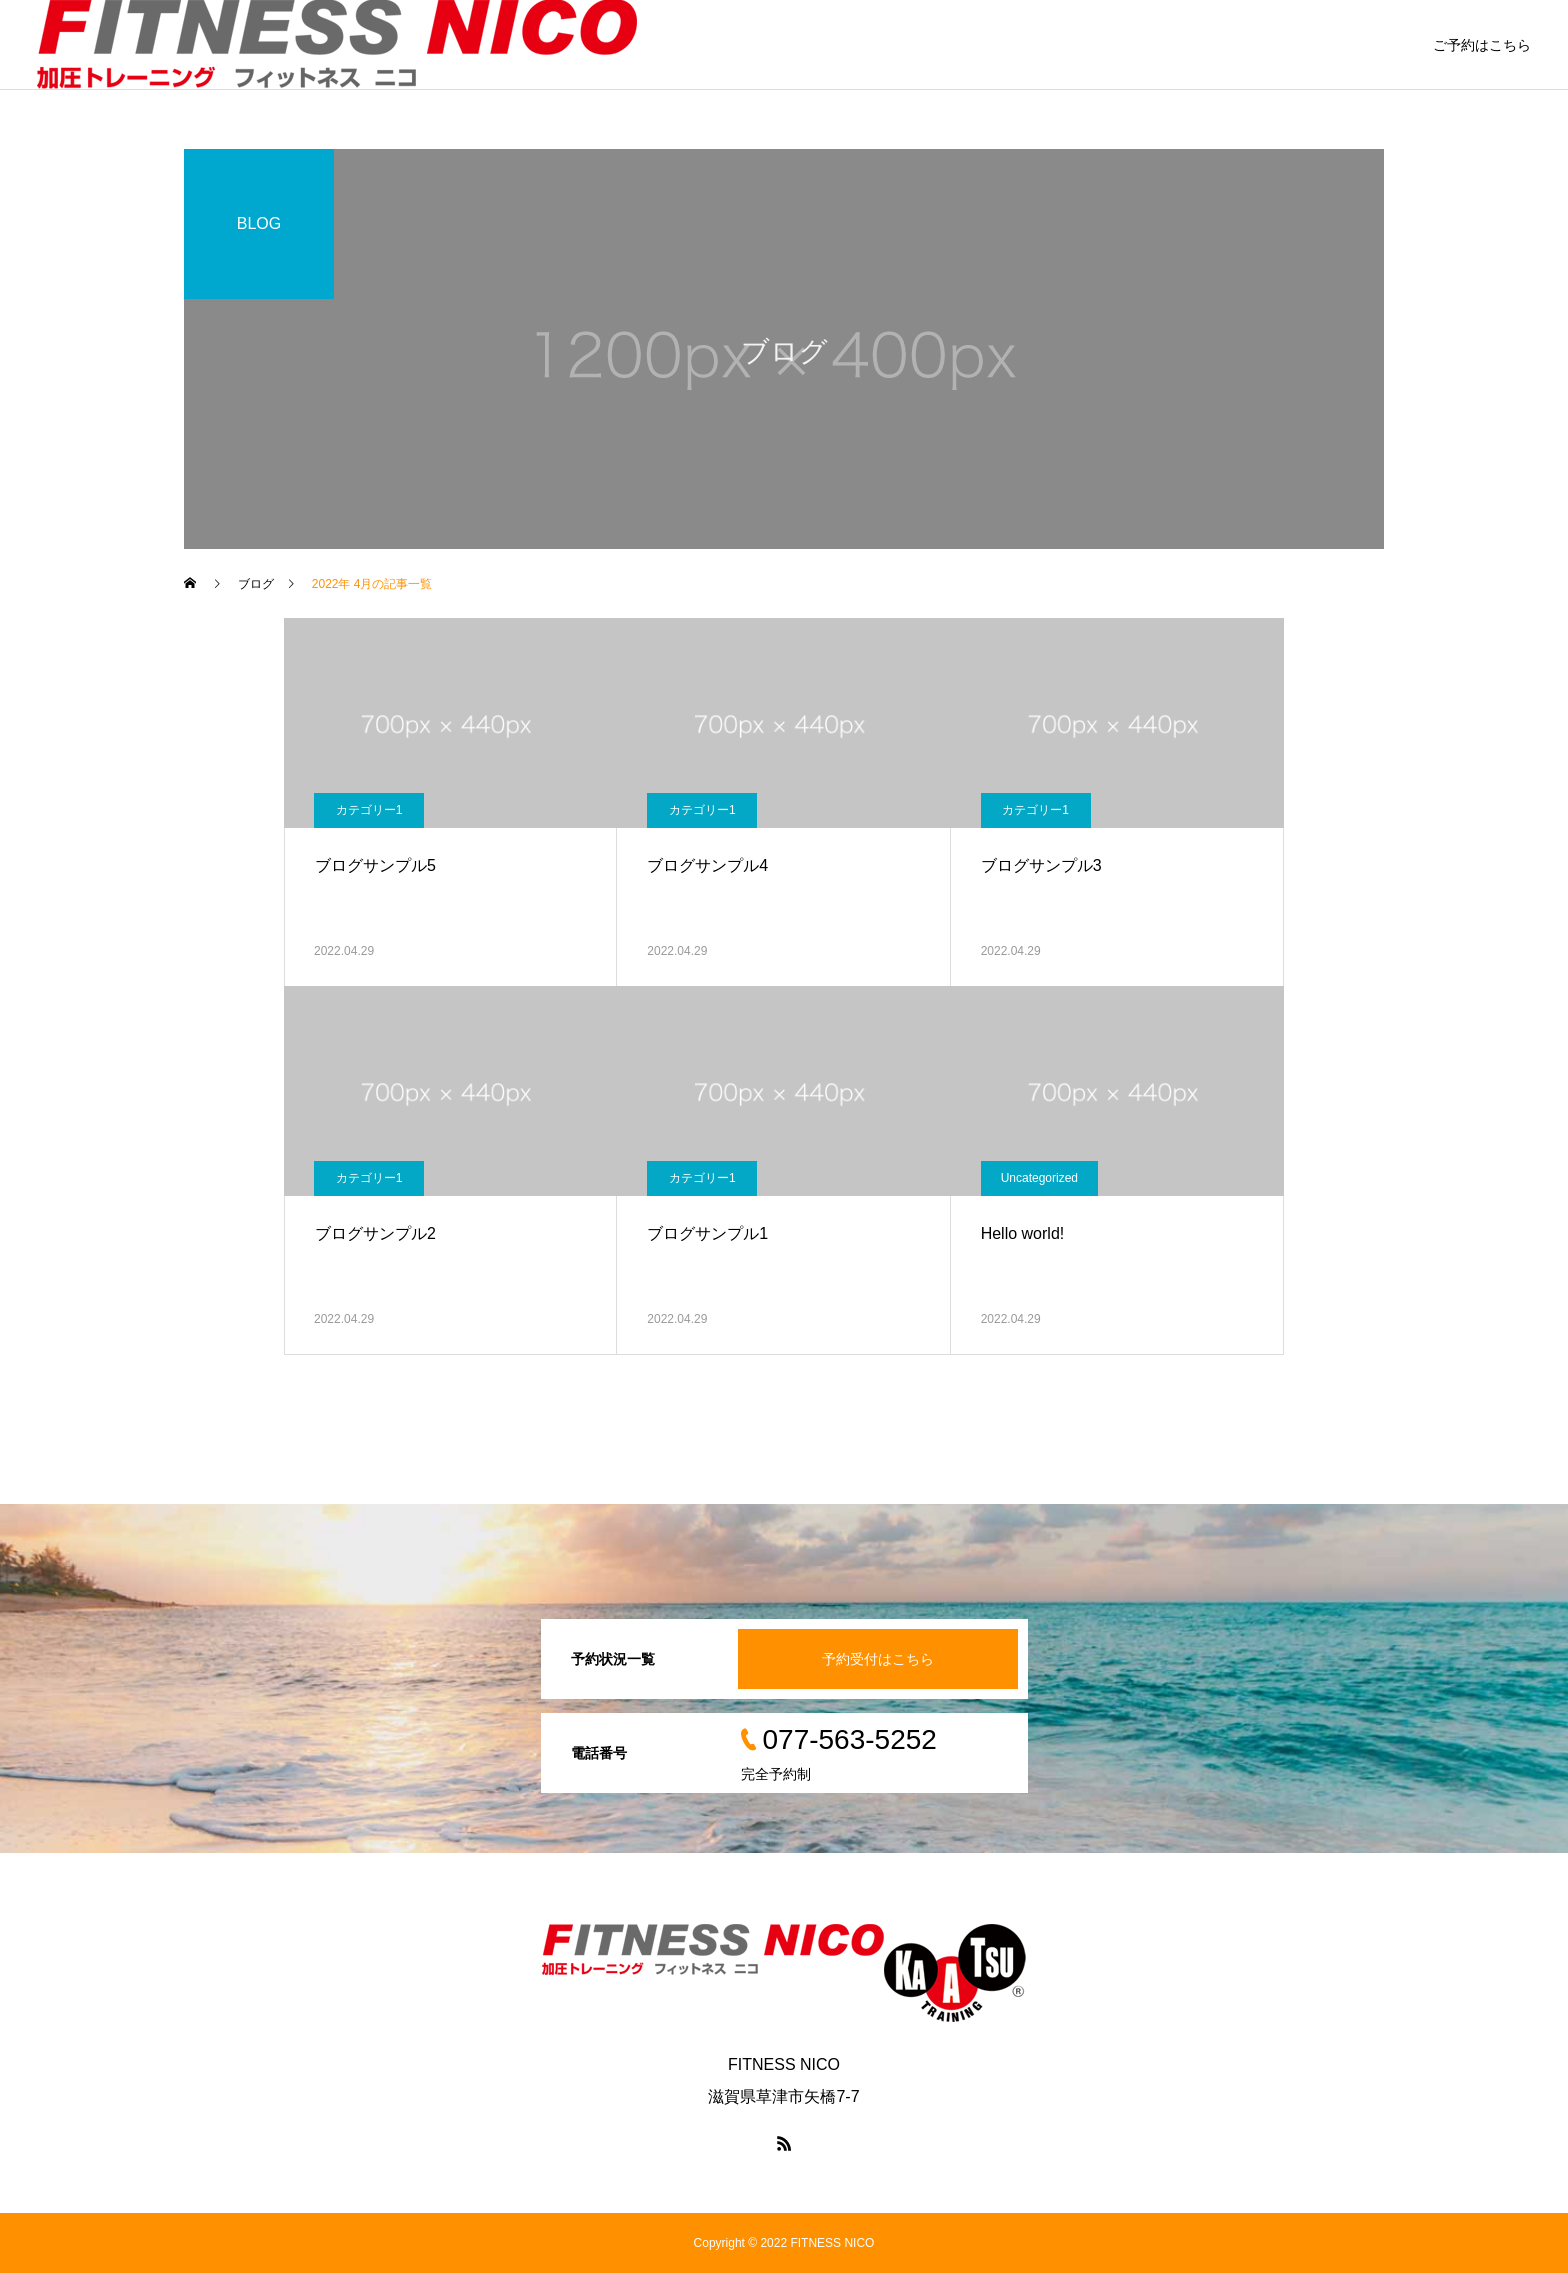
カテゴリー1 (369, 810)
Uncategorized (1039, 1178)
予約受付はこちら (878, 1659)
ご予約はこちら (1482, 45)
